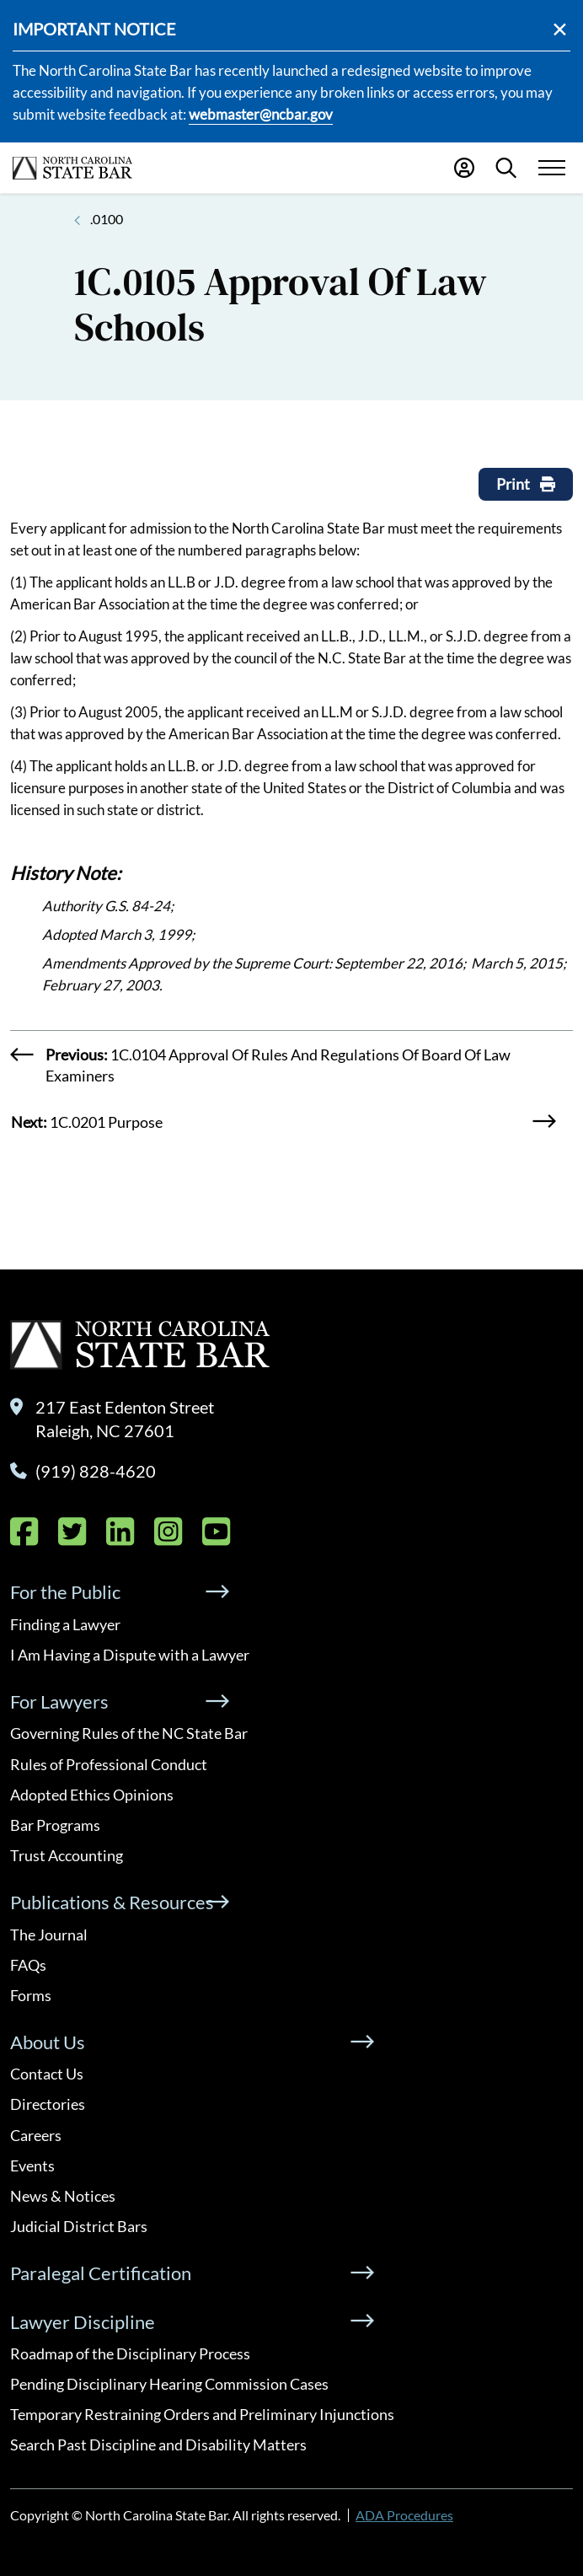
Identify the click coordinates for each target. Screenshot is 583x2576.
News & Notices (62, 2196)
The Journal (49, 1934)
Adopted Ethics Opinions (92, 1794)
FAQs (28, 1965)
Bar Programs (55, 1825)
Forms (30, 1995)
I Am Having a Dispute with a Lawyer (129, 1654)
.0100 (106, 219)
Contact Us (46, 2073)
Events (32, 2165)
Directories (47, 2104)
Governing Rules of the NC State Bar (129, 1733)
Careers (36, 2135)
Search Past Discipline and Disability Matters (158, 2444)
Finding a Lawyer (65, 1624)
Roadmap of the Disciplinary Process (130, 2353)
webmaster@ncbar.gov (261, 114)
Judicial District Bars (78, 2226)
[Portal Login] (464, 168)
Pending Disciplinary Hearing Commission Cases (169, 2384)
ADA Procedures (404, 2515)
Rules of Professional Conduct (108, 1764)
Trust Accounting (66, 1855)
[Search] (506, 168)
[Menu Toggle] (551, 168)
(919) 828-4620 (95, 1471)
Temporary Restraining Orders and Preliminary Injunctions (202, 2414)
